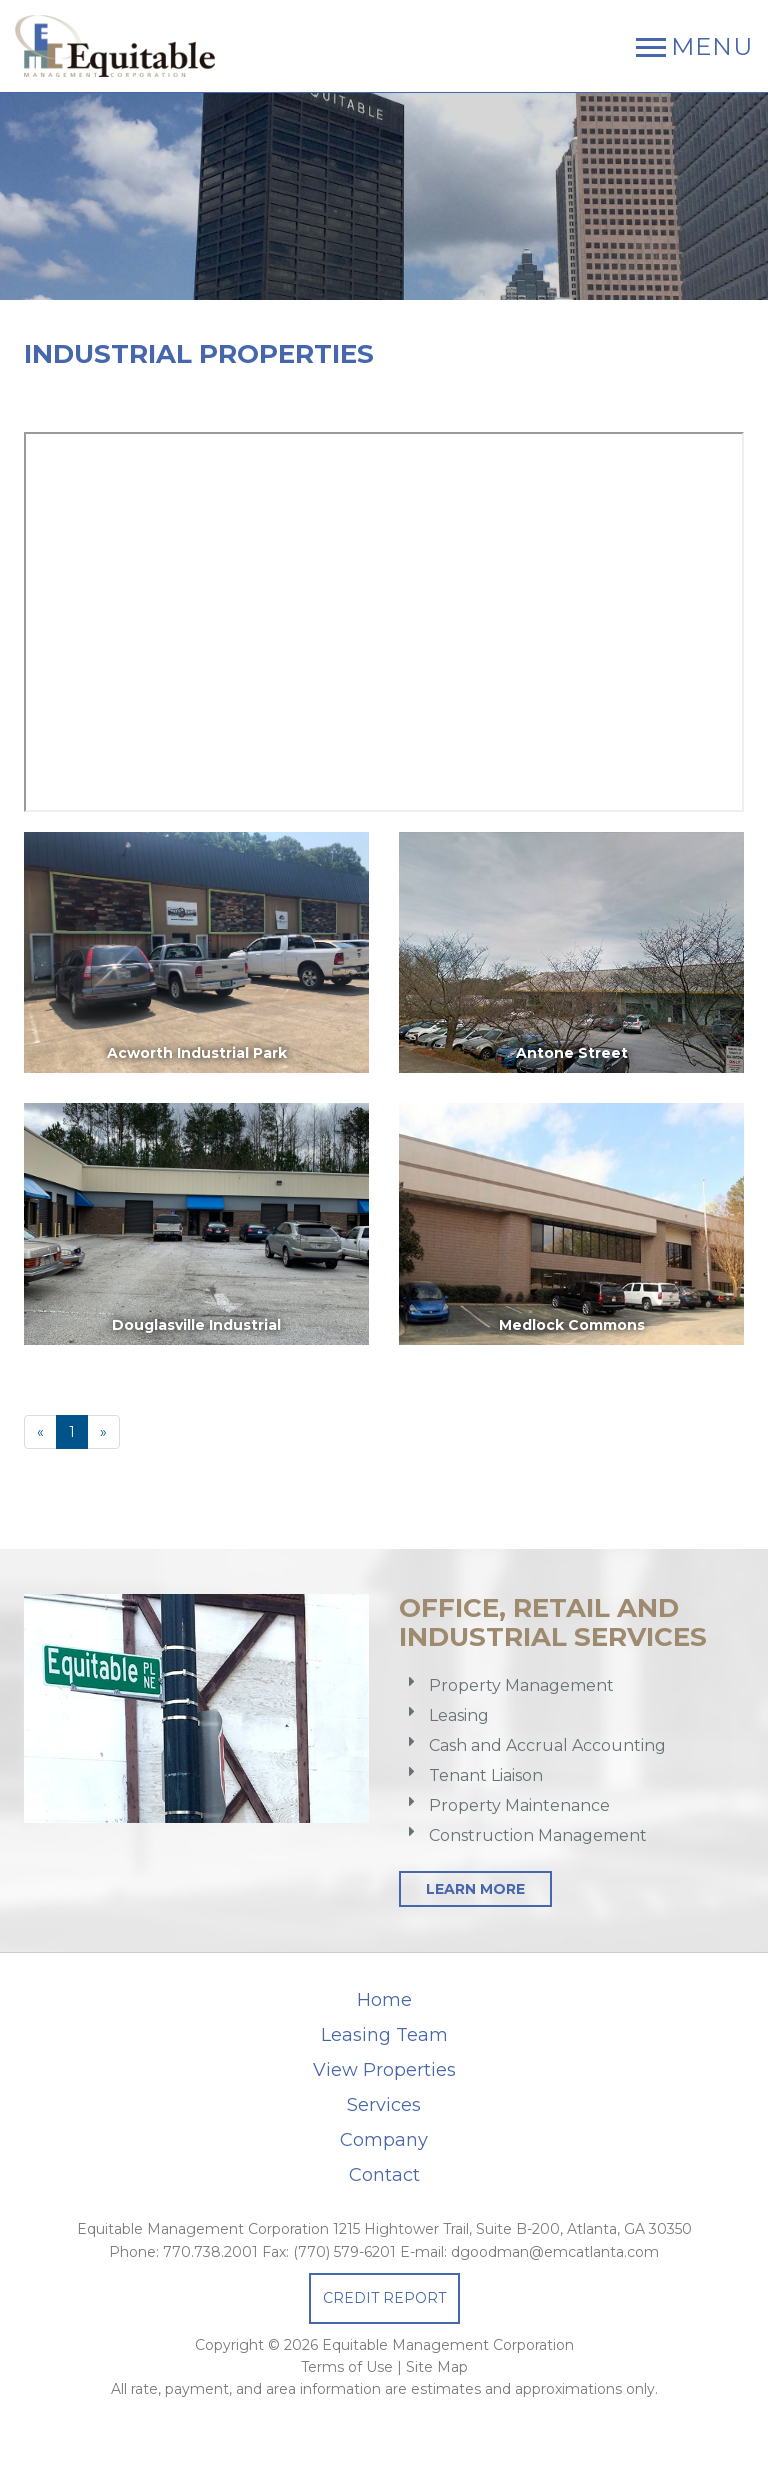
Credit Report (384, 2298)
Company (384, 2140)
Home (384, 2000)
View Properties (384, 2070)
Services (384, 2105)
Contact (384, 2175)
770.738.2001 (210, 2252)
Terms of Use (347, 2367)
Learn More (475, 1889)
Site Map (437, 2367)
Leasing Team (384, 2035)
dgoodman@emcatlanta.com (555, 2252)
